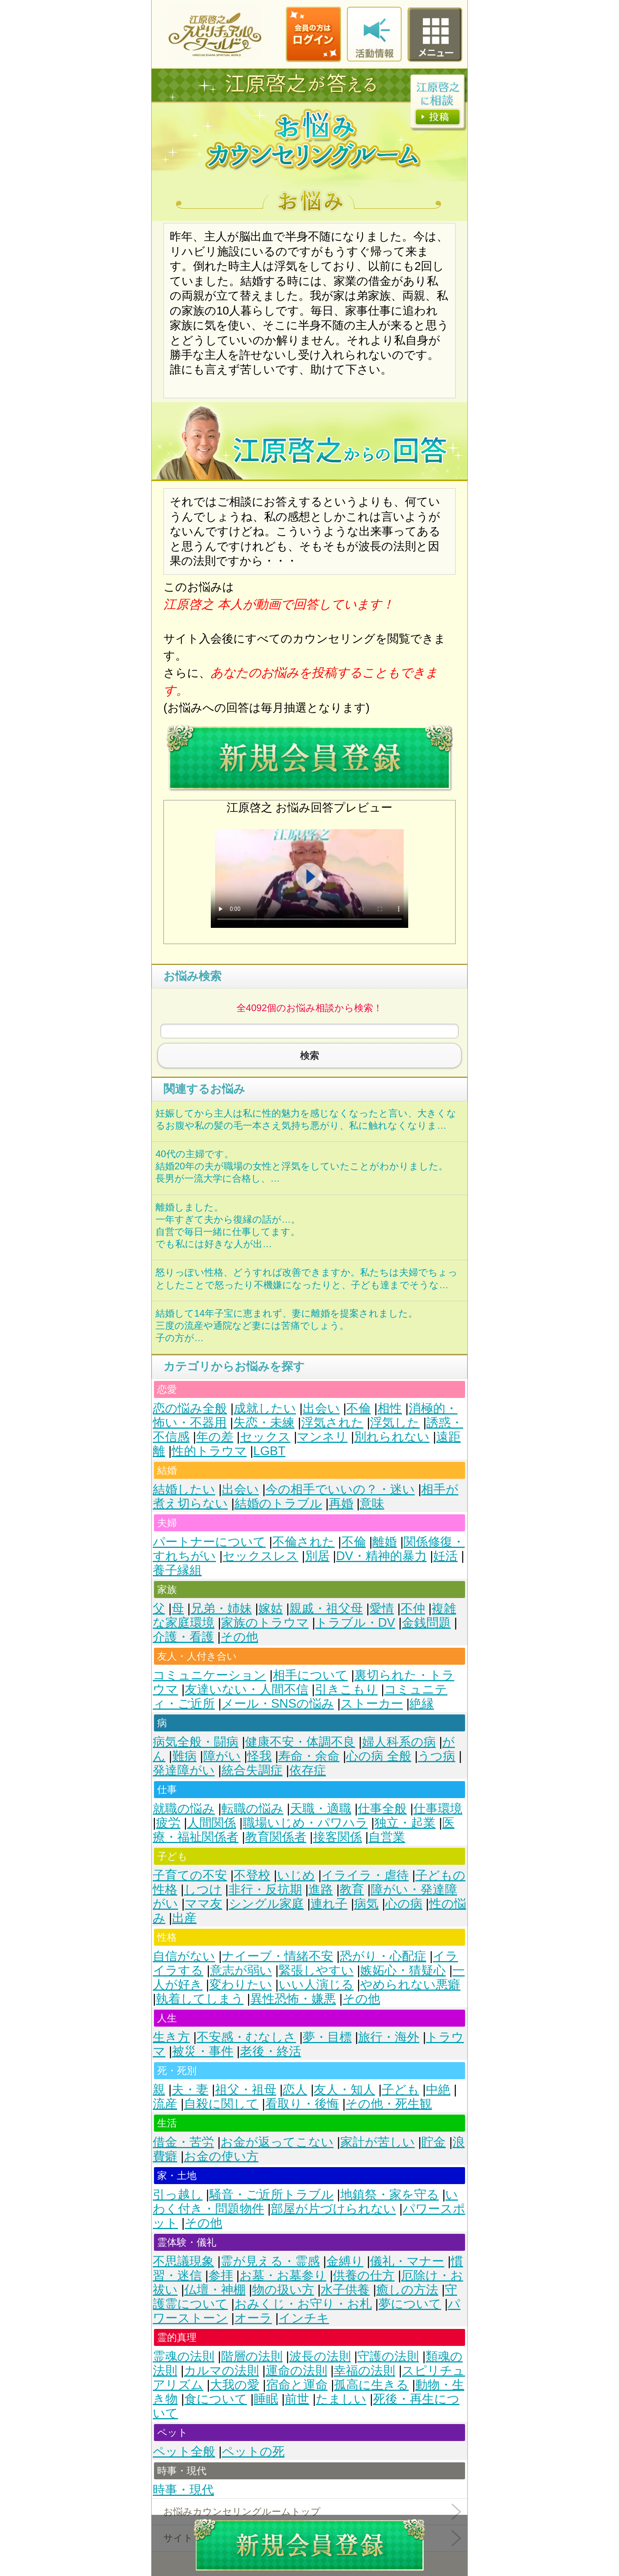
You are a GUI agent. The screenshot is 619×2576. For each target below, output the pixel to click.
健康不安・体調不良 (300, 1742)
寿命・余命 (309, 1756)
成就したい (265, 1408)
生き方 (171, 2037)
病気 (366, 1904)
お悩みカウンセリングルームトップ (242, 2511)
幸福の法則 (364, 2370)
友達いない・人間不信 (246, 1689)
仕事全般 (382, 1808)
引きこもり (346, 1689)
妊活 (445, 1556)
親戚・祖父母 (326, 1608)
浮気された (332, 1422)
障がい (222, 1756)
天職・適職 (320, 1808)
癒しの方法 (407, 2290)
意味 (372, 1503)
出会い (321, 1408)
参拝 (220, 2275)
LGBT (269, 1451)
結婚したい (184, 1489)
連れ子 (328, 1904)
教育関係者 (275, 1837)
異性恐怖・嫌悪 (293, 1999)
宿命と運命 (297, 2385)
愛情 (382, 1608)
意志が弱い (241, 1970)
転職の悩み (252, 1808)
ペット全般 (184, 2451)
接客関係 (337, 1837)
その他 (239, 1637)
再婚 (341, 1503)
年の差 (214, 1437)
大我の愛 (234, 2385)
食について (215, 2399)
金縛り (345, 2261)
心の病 (403, 1904)
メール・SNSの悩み (277, 1703)
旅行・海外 (388, 2037)
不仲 (413, 1608)
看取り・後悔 (302, 2104)
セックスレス (260, 1556)
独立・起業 (404, 1823)
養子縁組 (177, 1570)
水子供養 (345, 2290)
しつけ (203, 1889)
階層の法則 (252, 2356)
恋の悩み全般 (190, 1408)
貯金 (433, 2142)
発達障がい (184, 1770)
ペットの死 (253, 2451)
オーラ (253, 2318)
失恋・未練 (263, 1422)
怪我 (259, 1756)
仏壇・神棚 (215, 2290)
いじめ (296, 1875)
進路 (320, 1889)
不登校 (252, 1875)
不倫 (358, 1408)
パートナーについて (209, 1542)
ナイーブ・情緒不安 (277, 1956)
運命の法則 (296, 2370)
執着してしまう (200, 1999)
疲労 (168, 1823)
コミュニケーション (209, 1675)
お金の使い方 (221, 2156)
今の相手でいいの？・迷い (340, 1489)
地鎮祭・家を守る (389, 2194)
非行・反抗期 (265, 1889)
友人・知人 (344, 2089)
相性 (389, 1408)
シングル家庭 (266, 1904)
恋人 (295, 2089)
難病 (184, 1756)
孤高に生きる (371, 2385)
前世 (297, 2399)
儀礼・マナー (407, 2261)
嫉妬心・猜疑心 (403, 1970)
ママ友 (203, 1904)
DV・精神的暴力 (381, 1556)
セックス (265, 1437)
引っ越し (178, 2194)
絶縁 (421, 1703)
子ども (400, 2089)
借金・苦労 (183, 2142)
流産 (165, 2104)
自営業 (386, 1837)
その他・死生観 (388, 2104)
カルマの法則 (221, 2370)
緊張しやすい (316, 1970)
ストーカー (372, 1703)
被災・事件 (202, 2051)
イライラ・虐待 (365, 1875)
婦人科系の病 (399, 1742)
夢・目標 (327, 2037)
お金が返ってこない (277, 2142)
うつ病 (436, 1756)
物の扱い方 (283, 2290)
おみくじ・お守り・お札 (303, 2304)
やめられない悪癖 (410, 1984)
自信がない (184, 1956)
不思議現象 (183, 2261)
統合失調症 (252, 1770)
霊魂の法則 (183, 2356)
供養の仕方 (363, 2275)
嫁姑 (270, 1608)
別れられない (392, 1437)
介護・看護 (183, 1637)
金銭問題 (426, 1623)
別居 (317, 1556)
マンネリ (322, 1437)
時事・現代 (183, 2490)
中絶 (438, 2089)
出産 (184, 1918)
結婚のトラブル (278, 1503)
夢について (410, 2304)
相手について (310, 1675)
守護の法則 (388, 2356)
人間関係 (211, 1823)
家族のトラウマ (265, 1623)
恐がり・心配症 (383, 1956)
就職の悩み (184, 1808)
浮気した (395, 1422)
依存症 (307, 1770)
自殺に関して (221, 2104)
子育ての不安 (190, 1875)
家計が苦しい (377, 2142)
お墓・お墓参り (283, 2275)
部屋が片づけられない (333, 2209)
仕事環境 (437, 1808)
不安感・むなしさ (246, 2037)
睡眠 (266, 2399)
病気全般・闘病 (195, 1742)
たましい (341, 2399)
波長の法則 (320, 2356)
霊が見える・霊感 (270, 2261)
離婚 (384, 1542)
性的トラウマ (209, 1451)
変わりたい (240, 1984)
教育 (352, 1889)
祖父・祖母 (245, 2089)
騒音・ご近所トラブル (271, 2194)
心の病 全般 (378, 1756)
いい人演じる (316, 1984)
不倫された (303, 1542)
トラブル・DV (355, 1623)
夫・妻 (190, 2089)
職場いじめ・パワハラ (305, 1823)
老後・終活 (270, 2051)
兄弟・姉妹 (221, 1608)
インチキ (304, 2318)
